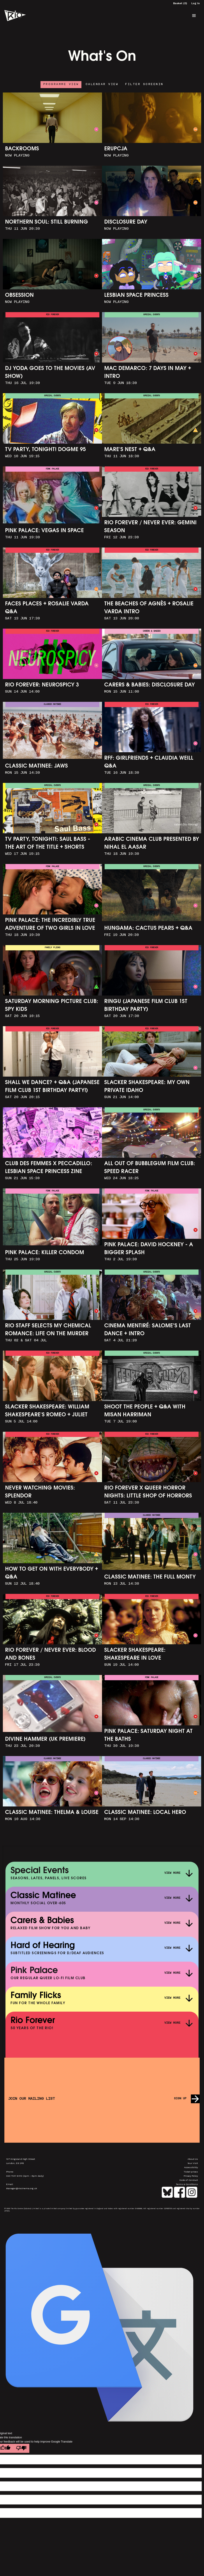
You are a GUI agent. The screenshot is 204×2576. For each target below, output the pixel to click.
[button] (194, 15)
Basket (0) (180, 3)
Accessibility (191, 2167)
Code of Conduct (188, 2180)
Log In (195, 3)
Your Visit (193, 2163)
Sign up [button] (180, 2098)
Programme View (61, 84)
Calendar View (102, 84)
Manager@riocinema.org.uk (21, 2188)
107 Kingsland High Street (20, 2159)
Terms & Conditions (187, 2184)
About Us (193, 2159)
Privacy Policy (191, 2175)
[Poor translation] (21, 2448)
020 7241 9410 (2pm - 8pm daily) (25, 2175)
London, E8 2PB (15, 2163)
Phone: (10, 2171)
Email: (9, 2184)
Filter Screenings (144, 84)
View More (172, 1873)
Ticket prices (191, 2171)
